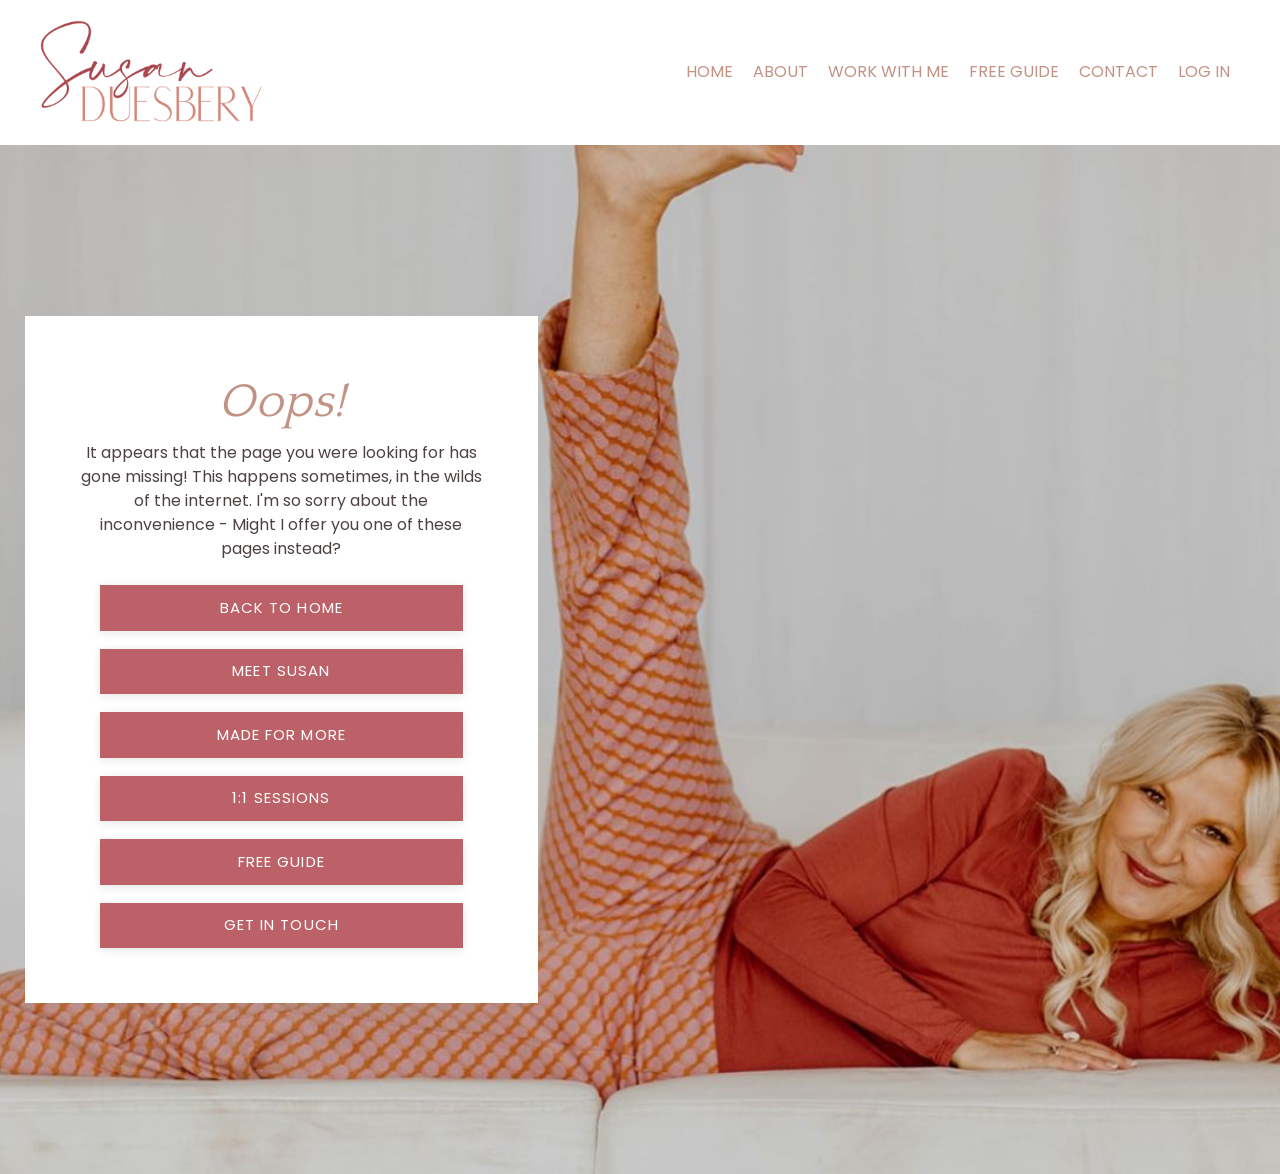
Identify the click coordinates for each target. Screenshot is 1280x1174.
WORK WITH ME (888, 71)
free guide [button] (281, 861)
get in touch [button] (281, 924)
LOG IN (1204, 71)
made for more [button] (281, 734)
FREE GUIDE (1014, 71)
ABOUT (780, 71)
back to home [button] (281, 607)
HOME (709, 71)
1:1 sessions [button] (281, 797)
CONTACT (1118, 71)
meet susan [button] (281, 670)
